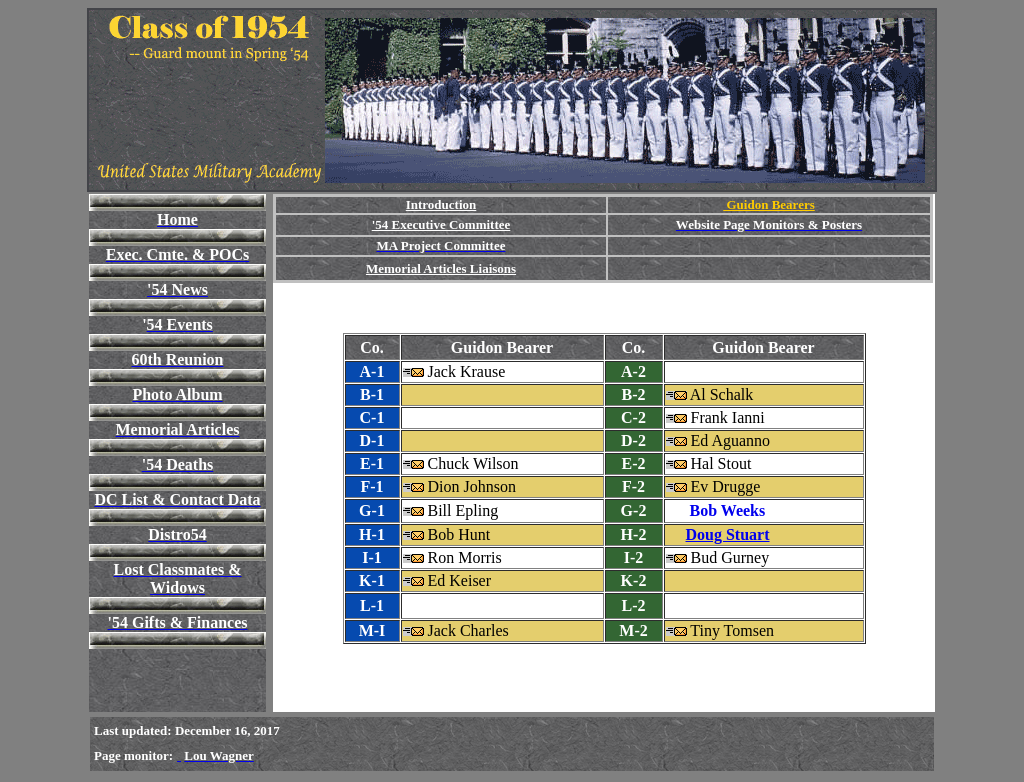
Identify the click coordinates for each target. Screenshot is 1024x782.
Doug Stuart (728, 534)
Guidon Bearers (769, 204)
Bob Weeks (728, 510)
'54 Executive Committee (441, 224)
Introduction (441, 204)
